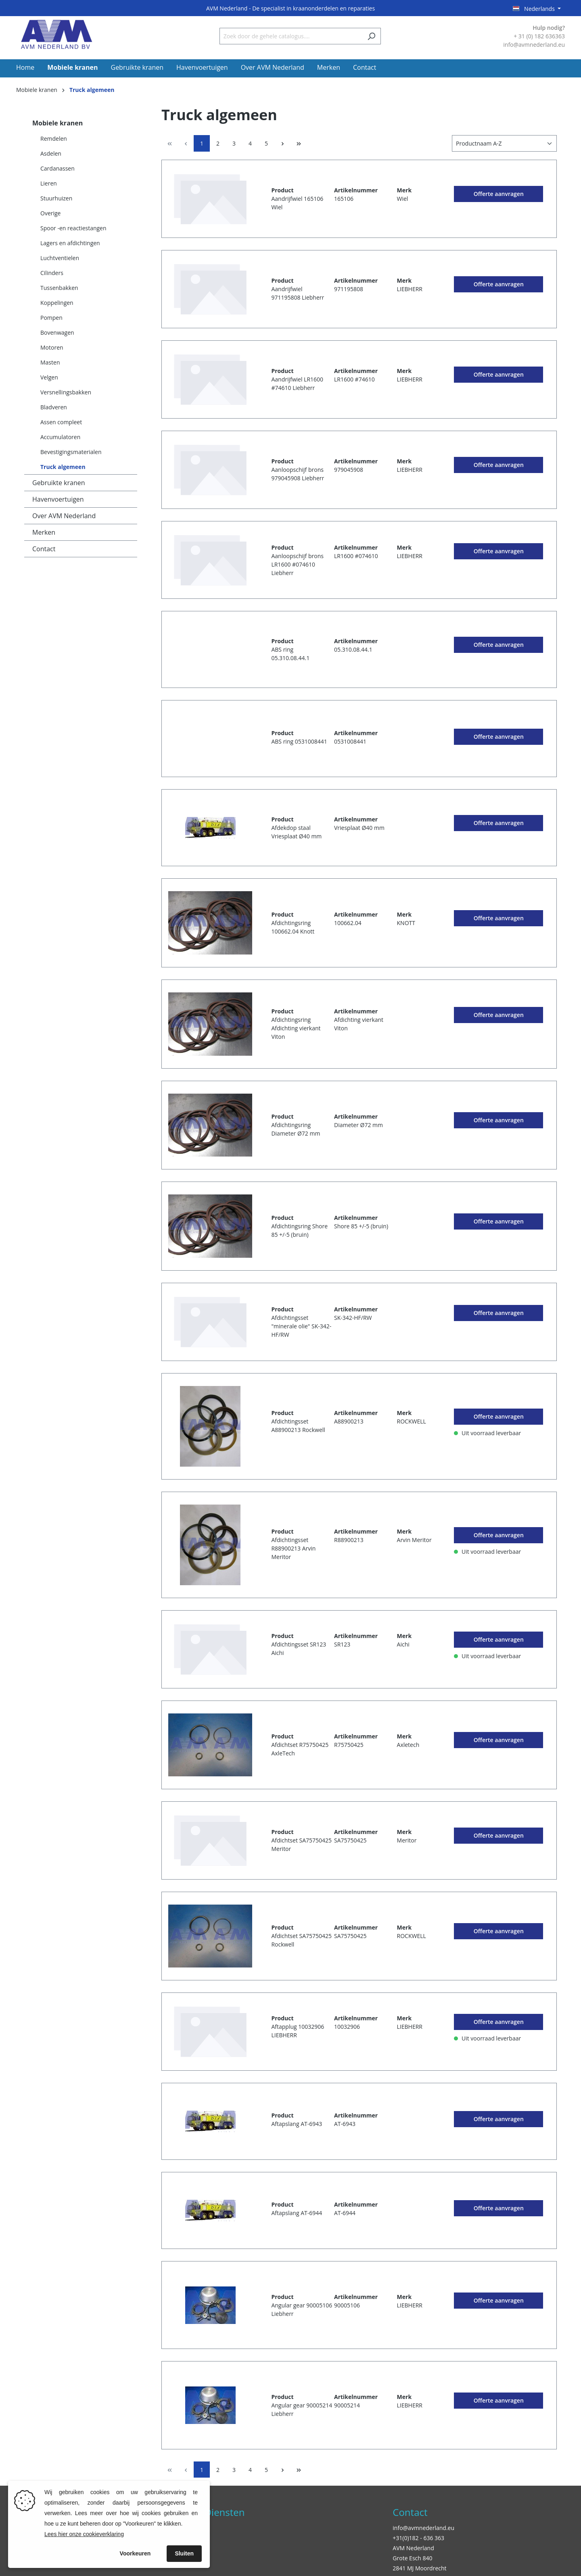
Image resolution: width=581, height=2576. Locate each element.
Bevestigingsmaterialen (71, 452)
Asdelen (50, 153)
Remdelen (53, 138)
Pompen (51, 317)
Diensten (225, 2512)
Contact (43, 548)
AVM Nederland (413, 2548)
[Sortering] (504, 143)
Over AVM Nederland (64, 515)
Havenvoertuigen (58, 499)
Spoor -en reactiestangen (73, 228)
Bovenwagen (57, 332)
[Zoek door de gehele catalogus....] (290, 36)
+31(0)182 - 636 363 (418, 2538)
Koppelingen (56, 302)
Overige (50, 213)
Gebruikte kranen (58, 482)
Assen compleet (61, 422)
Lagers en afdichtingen (70, 243)
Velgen (49, 377)
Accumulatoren (60, 437)
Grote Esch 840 (412, 2558)
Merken (43, 532)
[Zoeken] (371, 36)
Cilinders (51, 273)
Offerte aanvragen (499, 194)
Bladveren (53, 407)
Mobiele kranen (57, 123)
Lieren (48, 183)
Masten (50, 362)
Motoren (51, 347)
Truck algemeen (63, 467)
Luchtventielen (59, 258)
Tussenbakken (59, 288)
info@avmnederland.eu (423, 2528)
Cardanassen (57, 168)
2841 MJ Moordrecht (419, 2568)
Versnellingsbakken (65, 392)
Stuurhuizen (56, 198)
